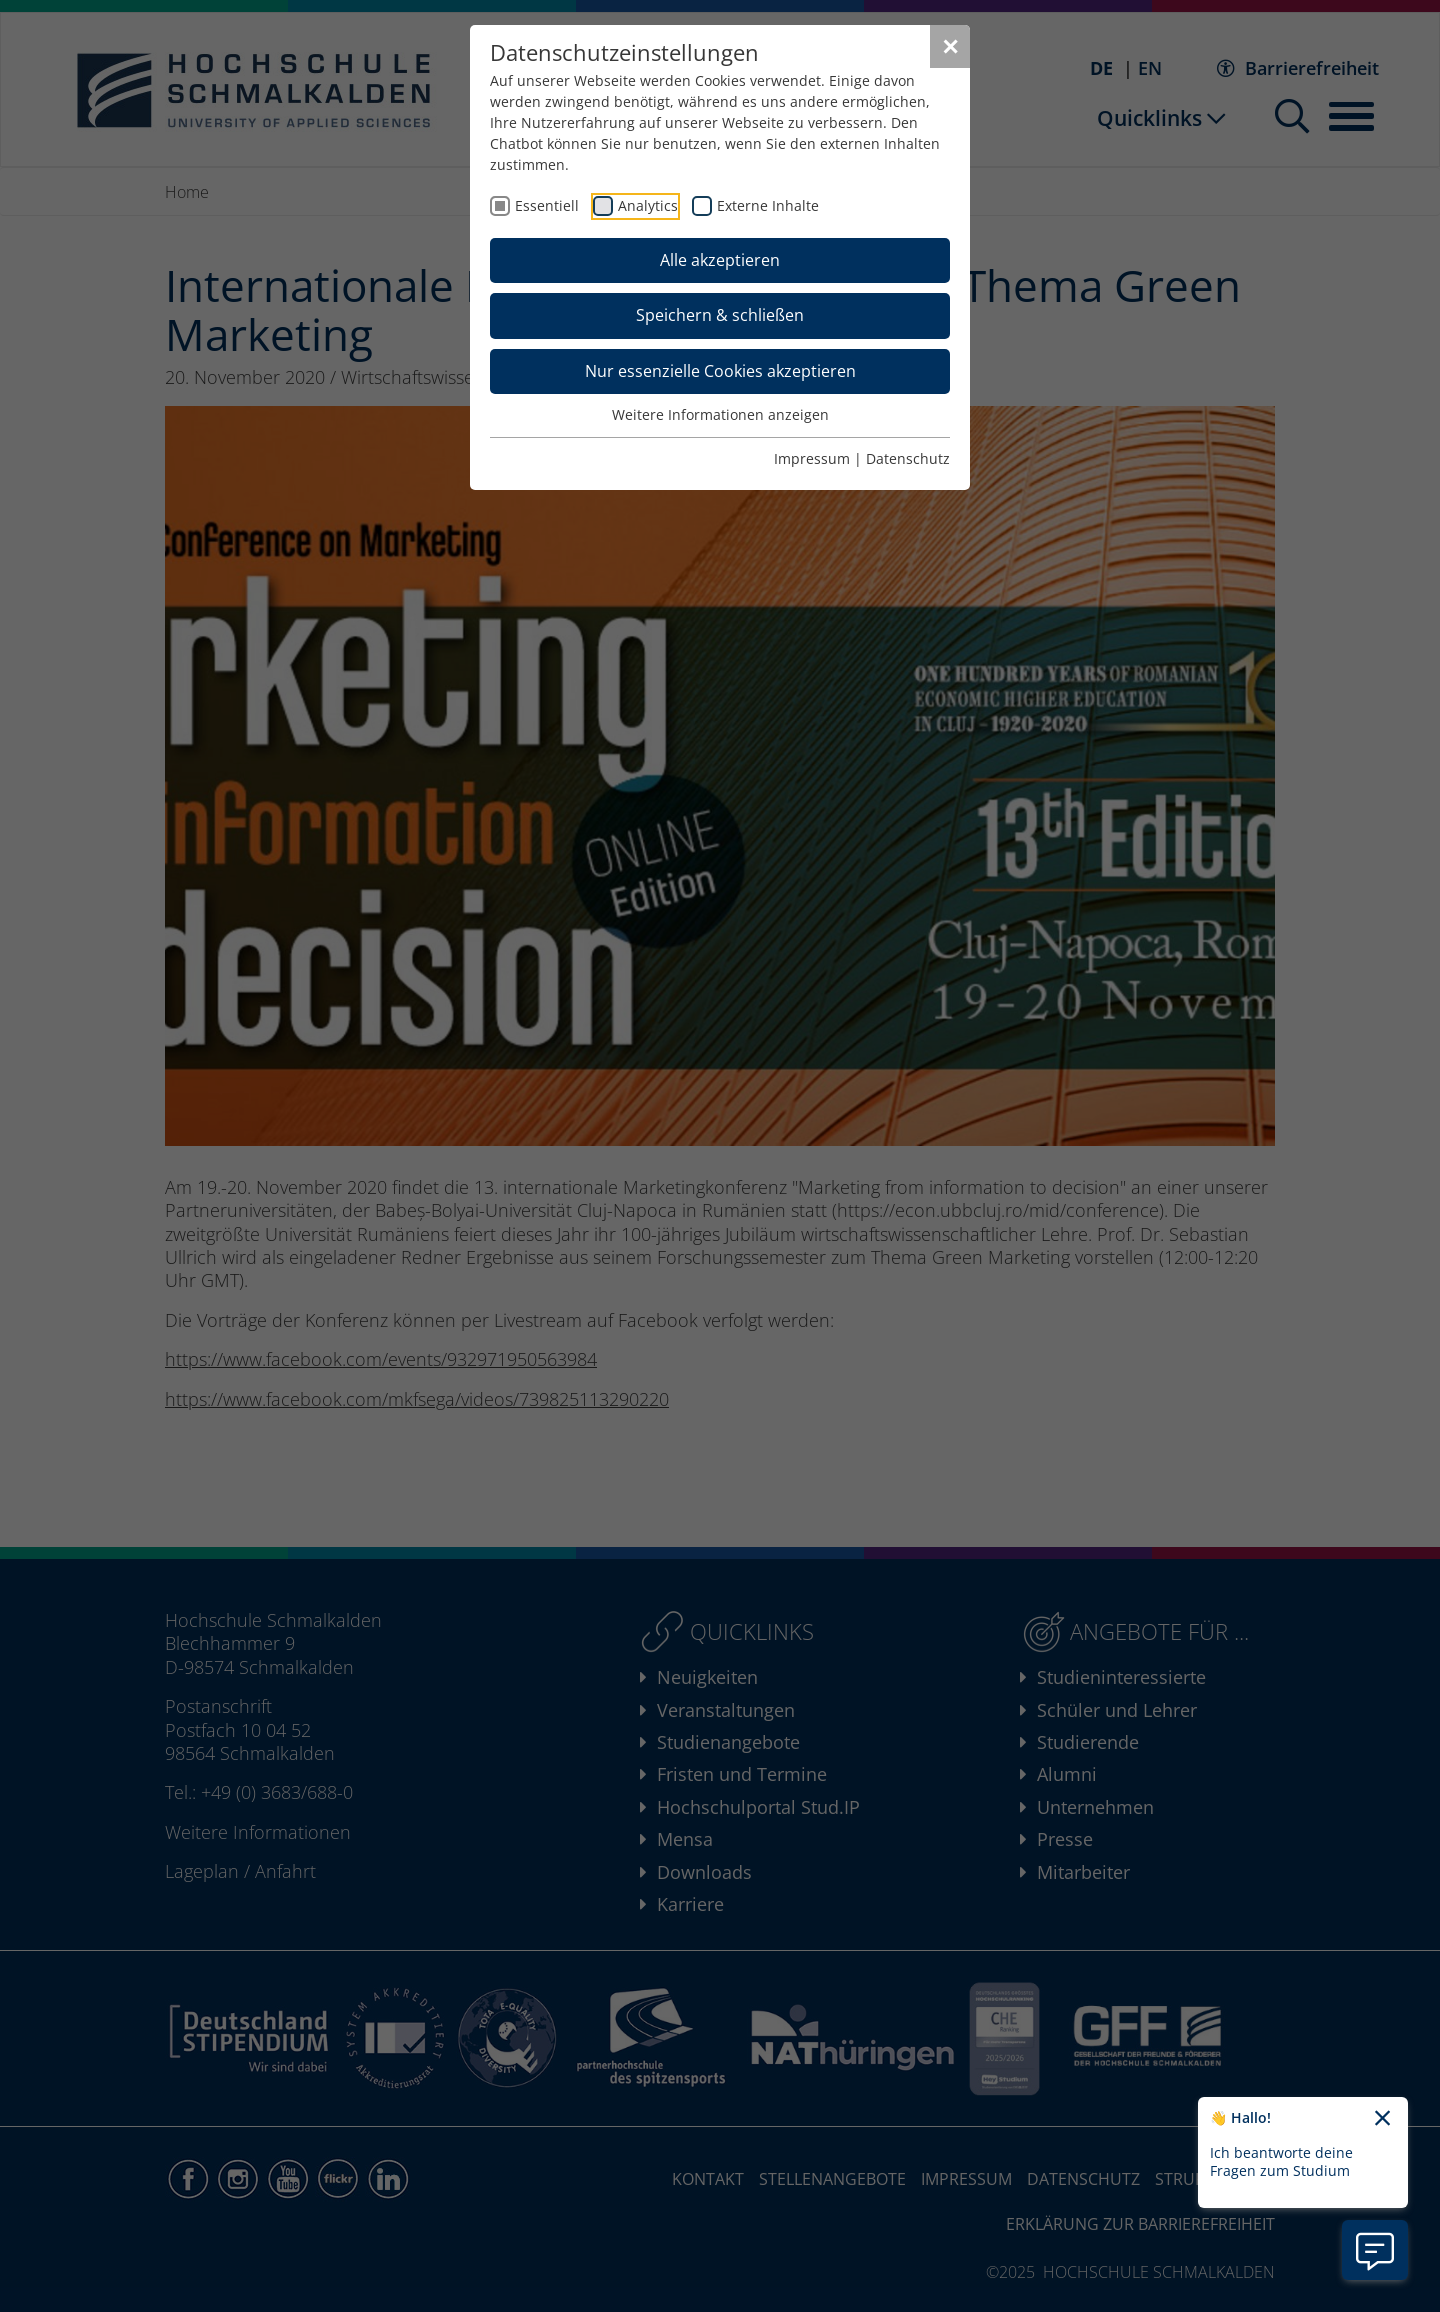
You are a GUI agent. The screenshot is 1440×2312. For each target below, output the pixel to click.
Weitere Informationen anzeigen (720, 414)
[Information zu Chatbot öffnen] (1375, 2250)
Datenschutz (908, 458)
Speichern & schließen (720, 315)
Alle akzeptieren (720, 260)
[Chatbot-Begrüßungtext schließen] (1382, 2119)
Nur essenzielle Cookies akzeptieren (720, 371)
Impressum (812, 458)
